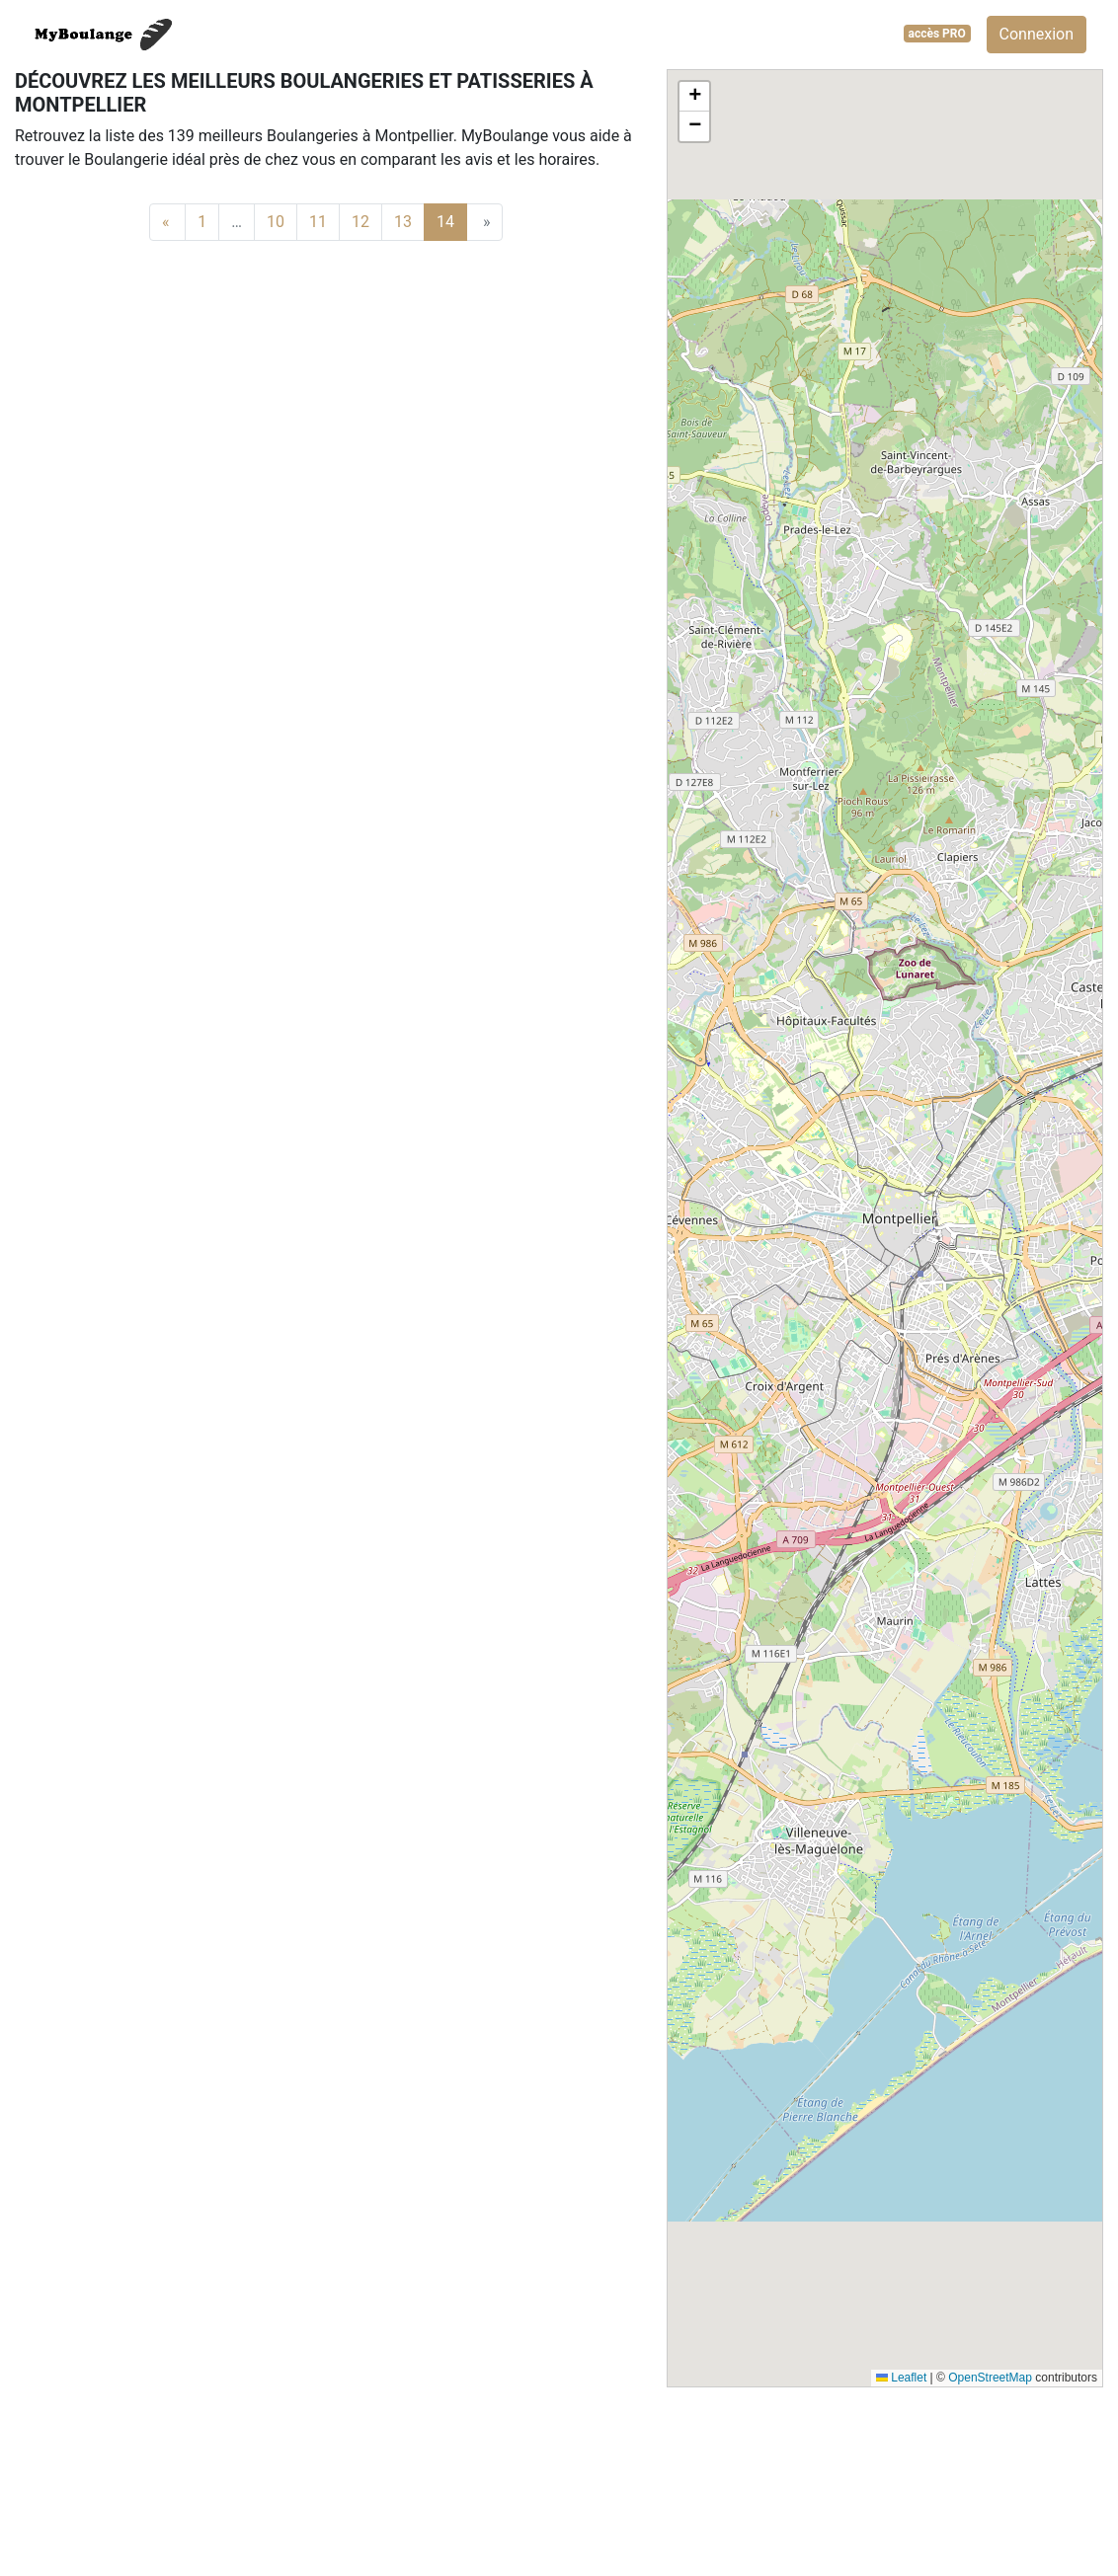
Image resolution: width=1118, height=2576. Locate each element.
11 (318, 221)
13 (403, 221)
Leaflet (901, 2377)
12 (360, 221)
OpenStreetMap (990, 2377)
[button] (694, 97)
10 (275, 221)
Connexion (1036, 34)
